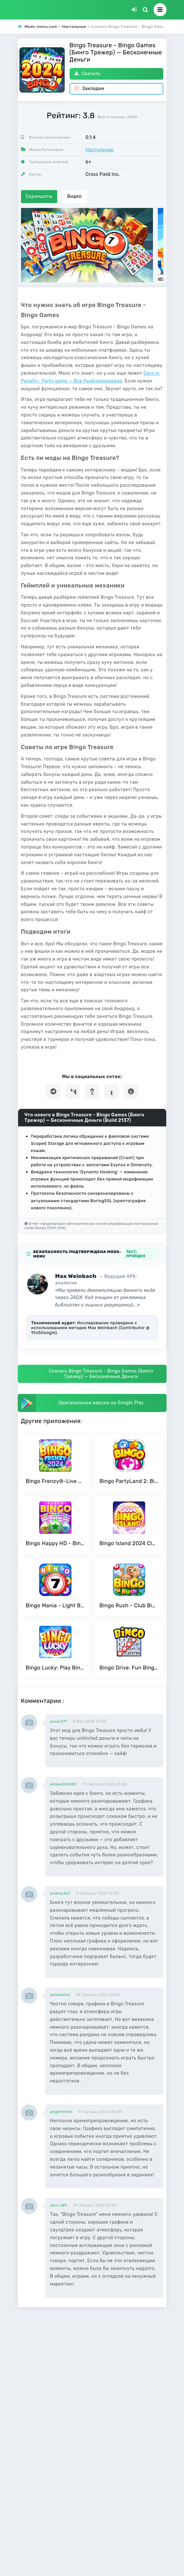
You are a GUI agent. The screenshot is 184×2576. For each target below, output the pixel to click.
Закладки (89, 88)
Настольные (100, 150)
